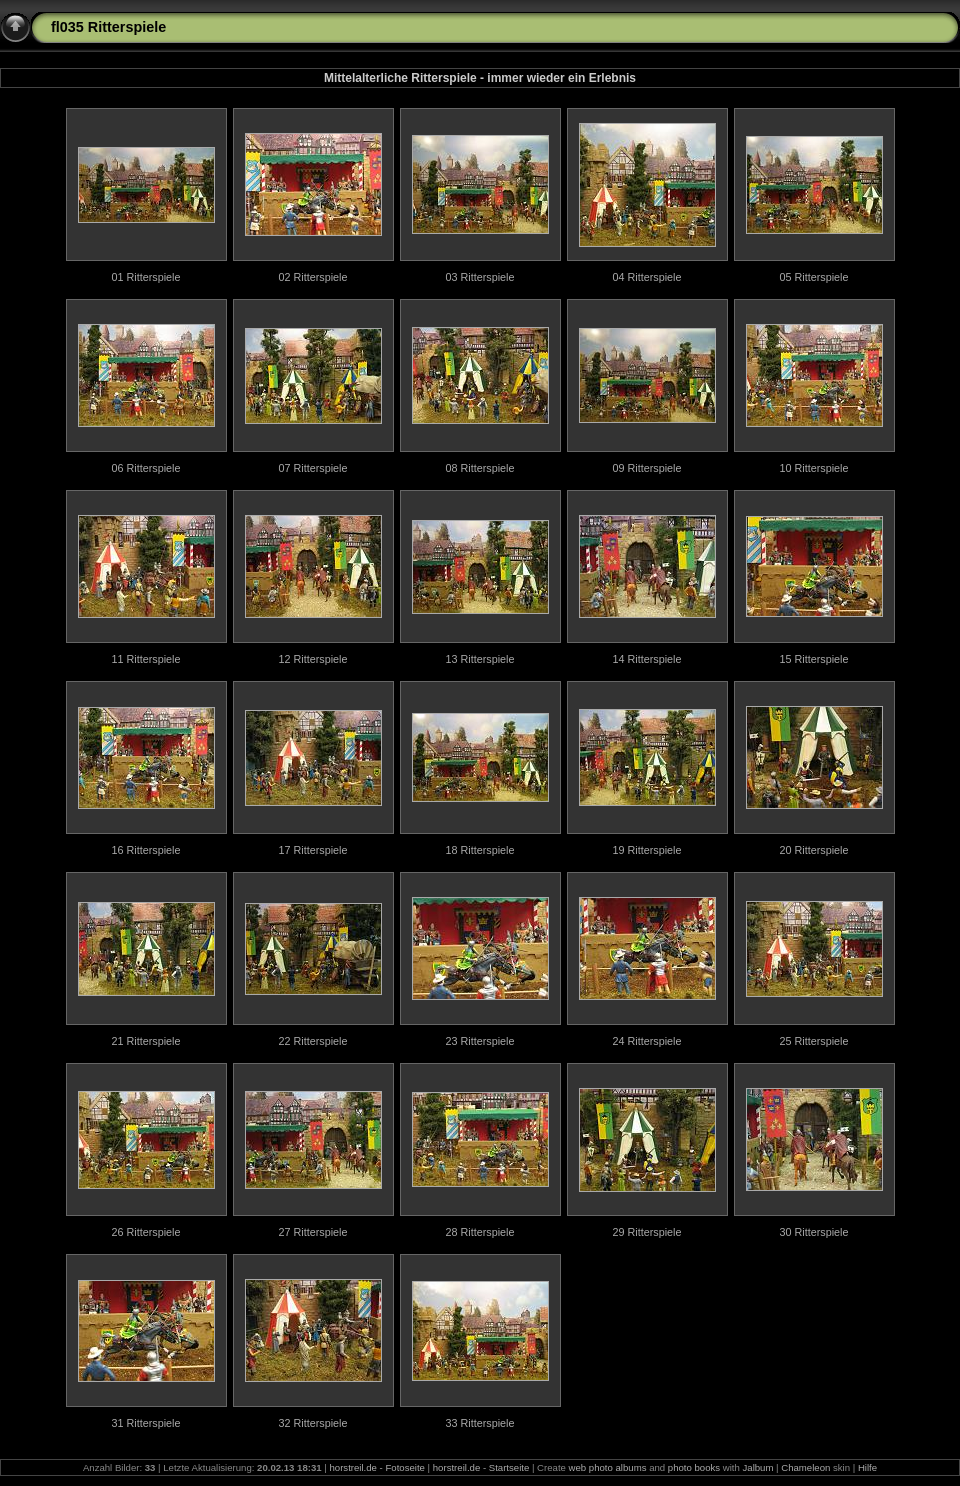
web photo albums (608, 1467)
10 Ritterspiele (813, 468)
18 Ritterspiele (479, 850)
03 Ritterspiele (479, 277)
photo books (694, 1467)
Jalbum (758, 1467)
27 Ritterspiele (312, 1232)
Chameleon (805, 1467)
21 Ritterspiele (145, 1041)
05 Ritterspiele (813, 277)
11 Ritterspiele (145, 659)
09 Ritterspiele (646, 468)
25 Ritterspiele (813, 1041)
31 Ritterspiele (145, 1423)
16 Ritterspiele (145, 850)
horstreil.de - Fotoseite (377, 1467)
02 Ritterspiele (312, 277)
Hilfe (867, 1467)
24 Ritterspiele (646, 1041)
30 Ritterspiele (813, 1232)
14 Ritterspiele (646, 659)
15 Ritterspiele (813, 659)
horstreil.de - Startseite (481, 1467)
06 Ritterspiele (145, 468)
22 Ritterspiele (312, 1041)
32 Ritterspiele (312, 1423)
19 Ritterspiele (646, 850)
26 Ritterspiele (145, 1232)
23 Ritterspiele (479, 1041)
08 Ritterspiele (479, 468)
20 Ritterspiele (813, 850)
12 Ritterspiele (312, 659)
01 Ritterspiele (145, 277)
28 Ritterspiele (479, 1232)
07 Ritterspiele (312, 468)
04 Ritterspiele (646, 277)
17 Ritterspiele (312, 850)
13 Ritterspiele (479, 659)
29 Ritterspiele (646, 1232)
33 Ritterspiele (479, 1423)
